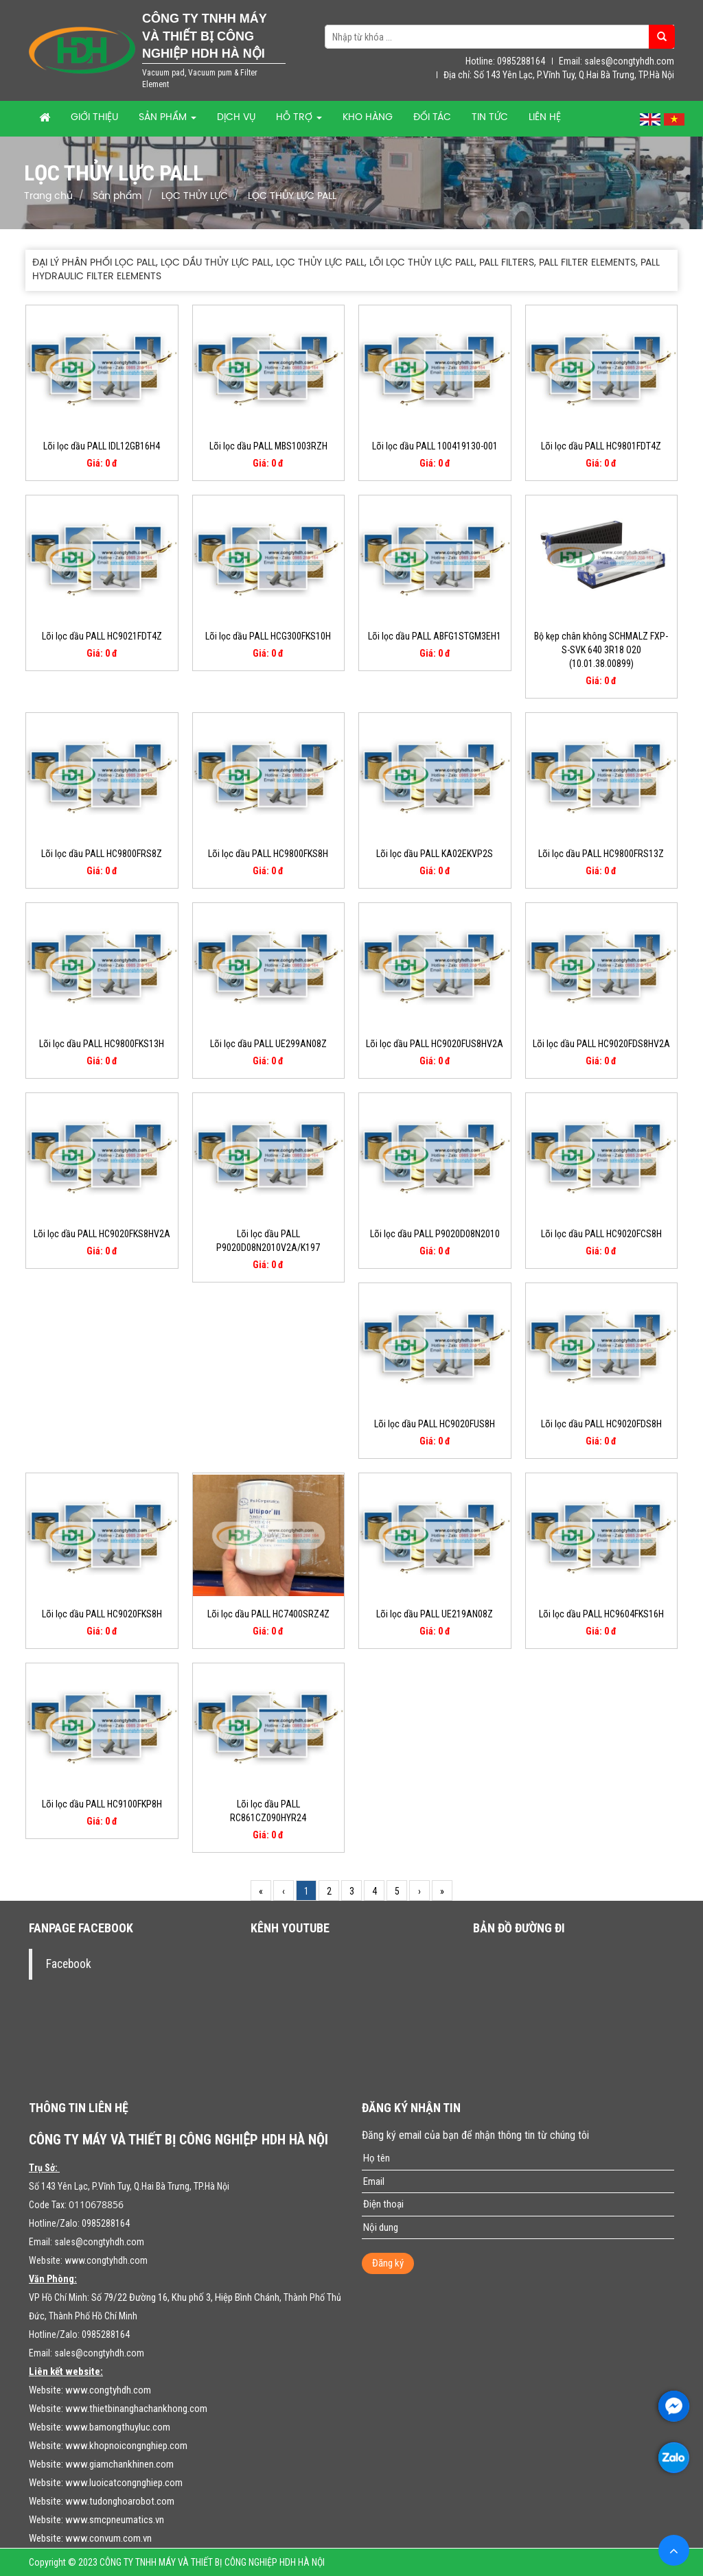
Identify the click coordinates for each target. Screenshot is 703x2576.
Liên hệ (545, 118)
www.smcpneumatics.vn (114, 2520)
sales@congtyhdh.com (99, 2241)
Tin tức (490, 118)
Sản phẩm (167, 118)
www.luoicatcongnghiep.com (124, 2483)
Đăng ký (388, 2263)
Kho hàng (368, 118)
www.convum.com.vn (108, 2538)
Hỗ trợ (299, 118)
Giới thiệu (94, 118)
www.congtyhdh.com (106, 2260)
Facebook (68, 1964)
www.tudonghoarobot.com (119, 2501)
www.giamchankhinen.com (119, 2464)
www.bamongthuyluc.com (117, 2427)
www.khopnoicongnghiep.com (126, 2445)
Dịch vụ (236, 118)
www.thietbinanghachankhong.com (136, 2408)
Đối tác (432, 118)
